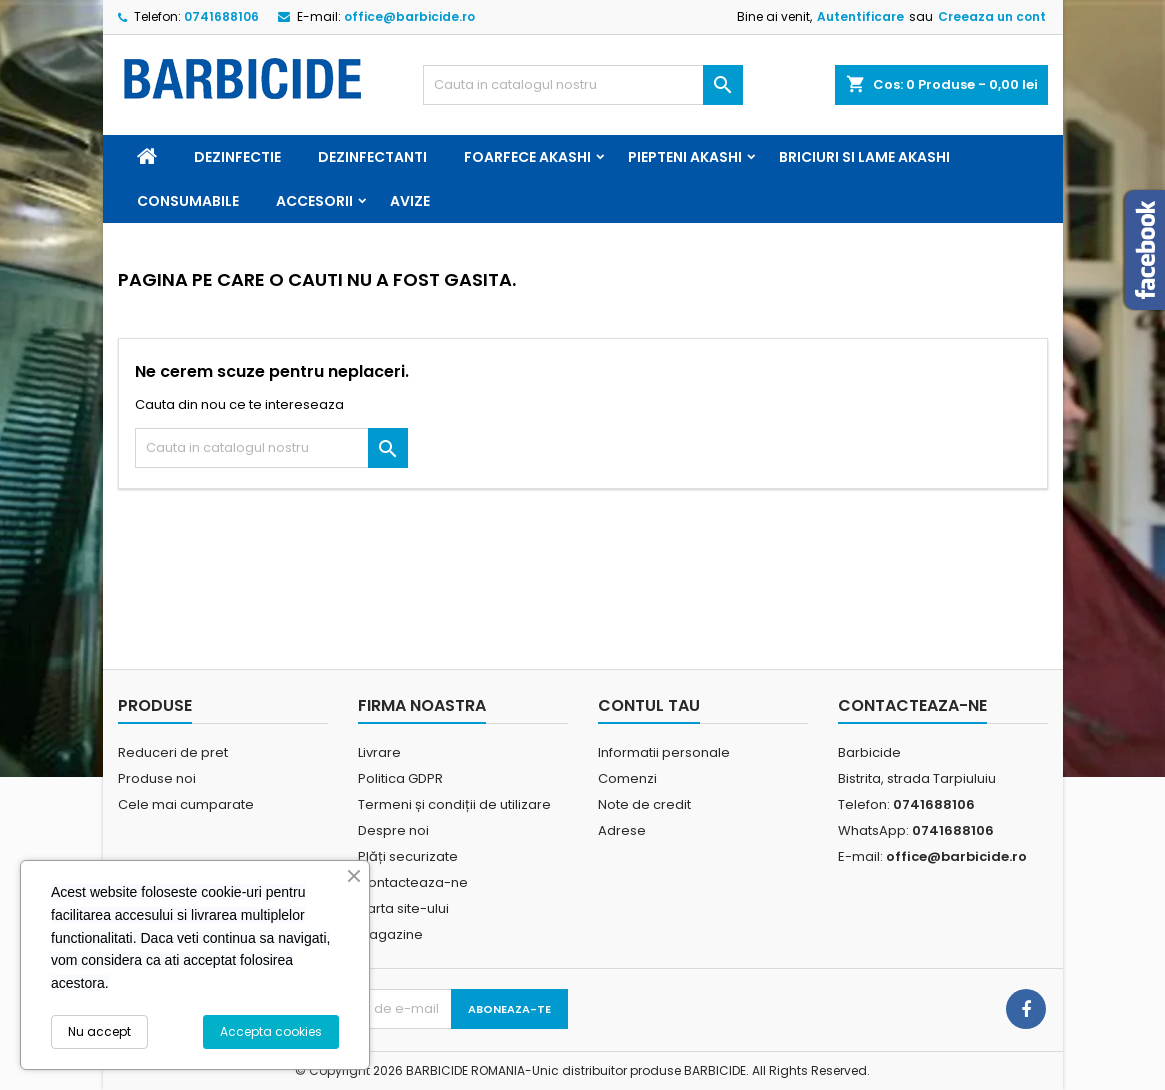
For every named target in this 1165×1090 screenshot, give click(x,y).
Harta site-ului (403, 908)
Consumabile (188, 201)
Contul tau (649, 705)
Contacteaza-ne (413, 882)
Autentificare (860, 16)
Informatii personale (664, 752)
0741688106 (221, 16)
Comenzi (627, 778)
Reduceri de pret (173, 752)
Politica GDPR (400, 778)
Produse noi (157, 778)
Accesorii (314, 201)
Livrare (379, 752)
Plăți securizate (408, 856)
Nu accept (99, 1031)
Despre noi (393, 830)
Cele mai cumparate (186, 804)
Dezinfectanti (372, 157)
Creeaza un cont (992, 16)
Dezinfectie (237, 157)
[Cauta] (583, 85)
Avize (410, 201)
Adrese (622, 830)
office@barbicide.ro (409, 16)
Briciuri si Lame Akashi (864, 157)
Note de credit (644, 804)
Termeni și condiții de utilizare (454, 804)
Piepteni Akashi (685, 157)
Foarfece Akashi (527, 157)
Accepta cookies (271, 1031)
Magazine (390, 934)
